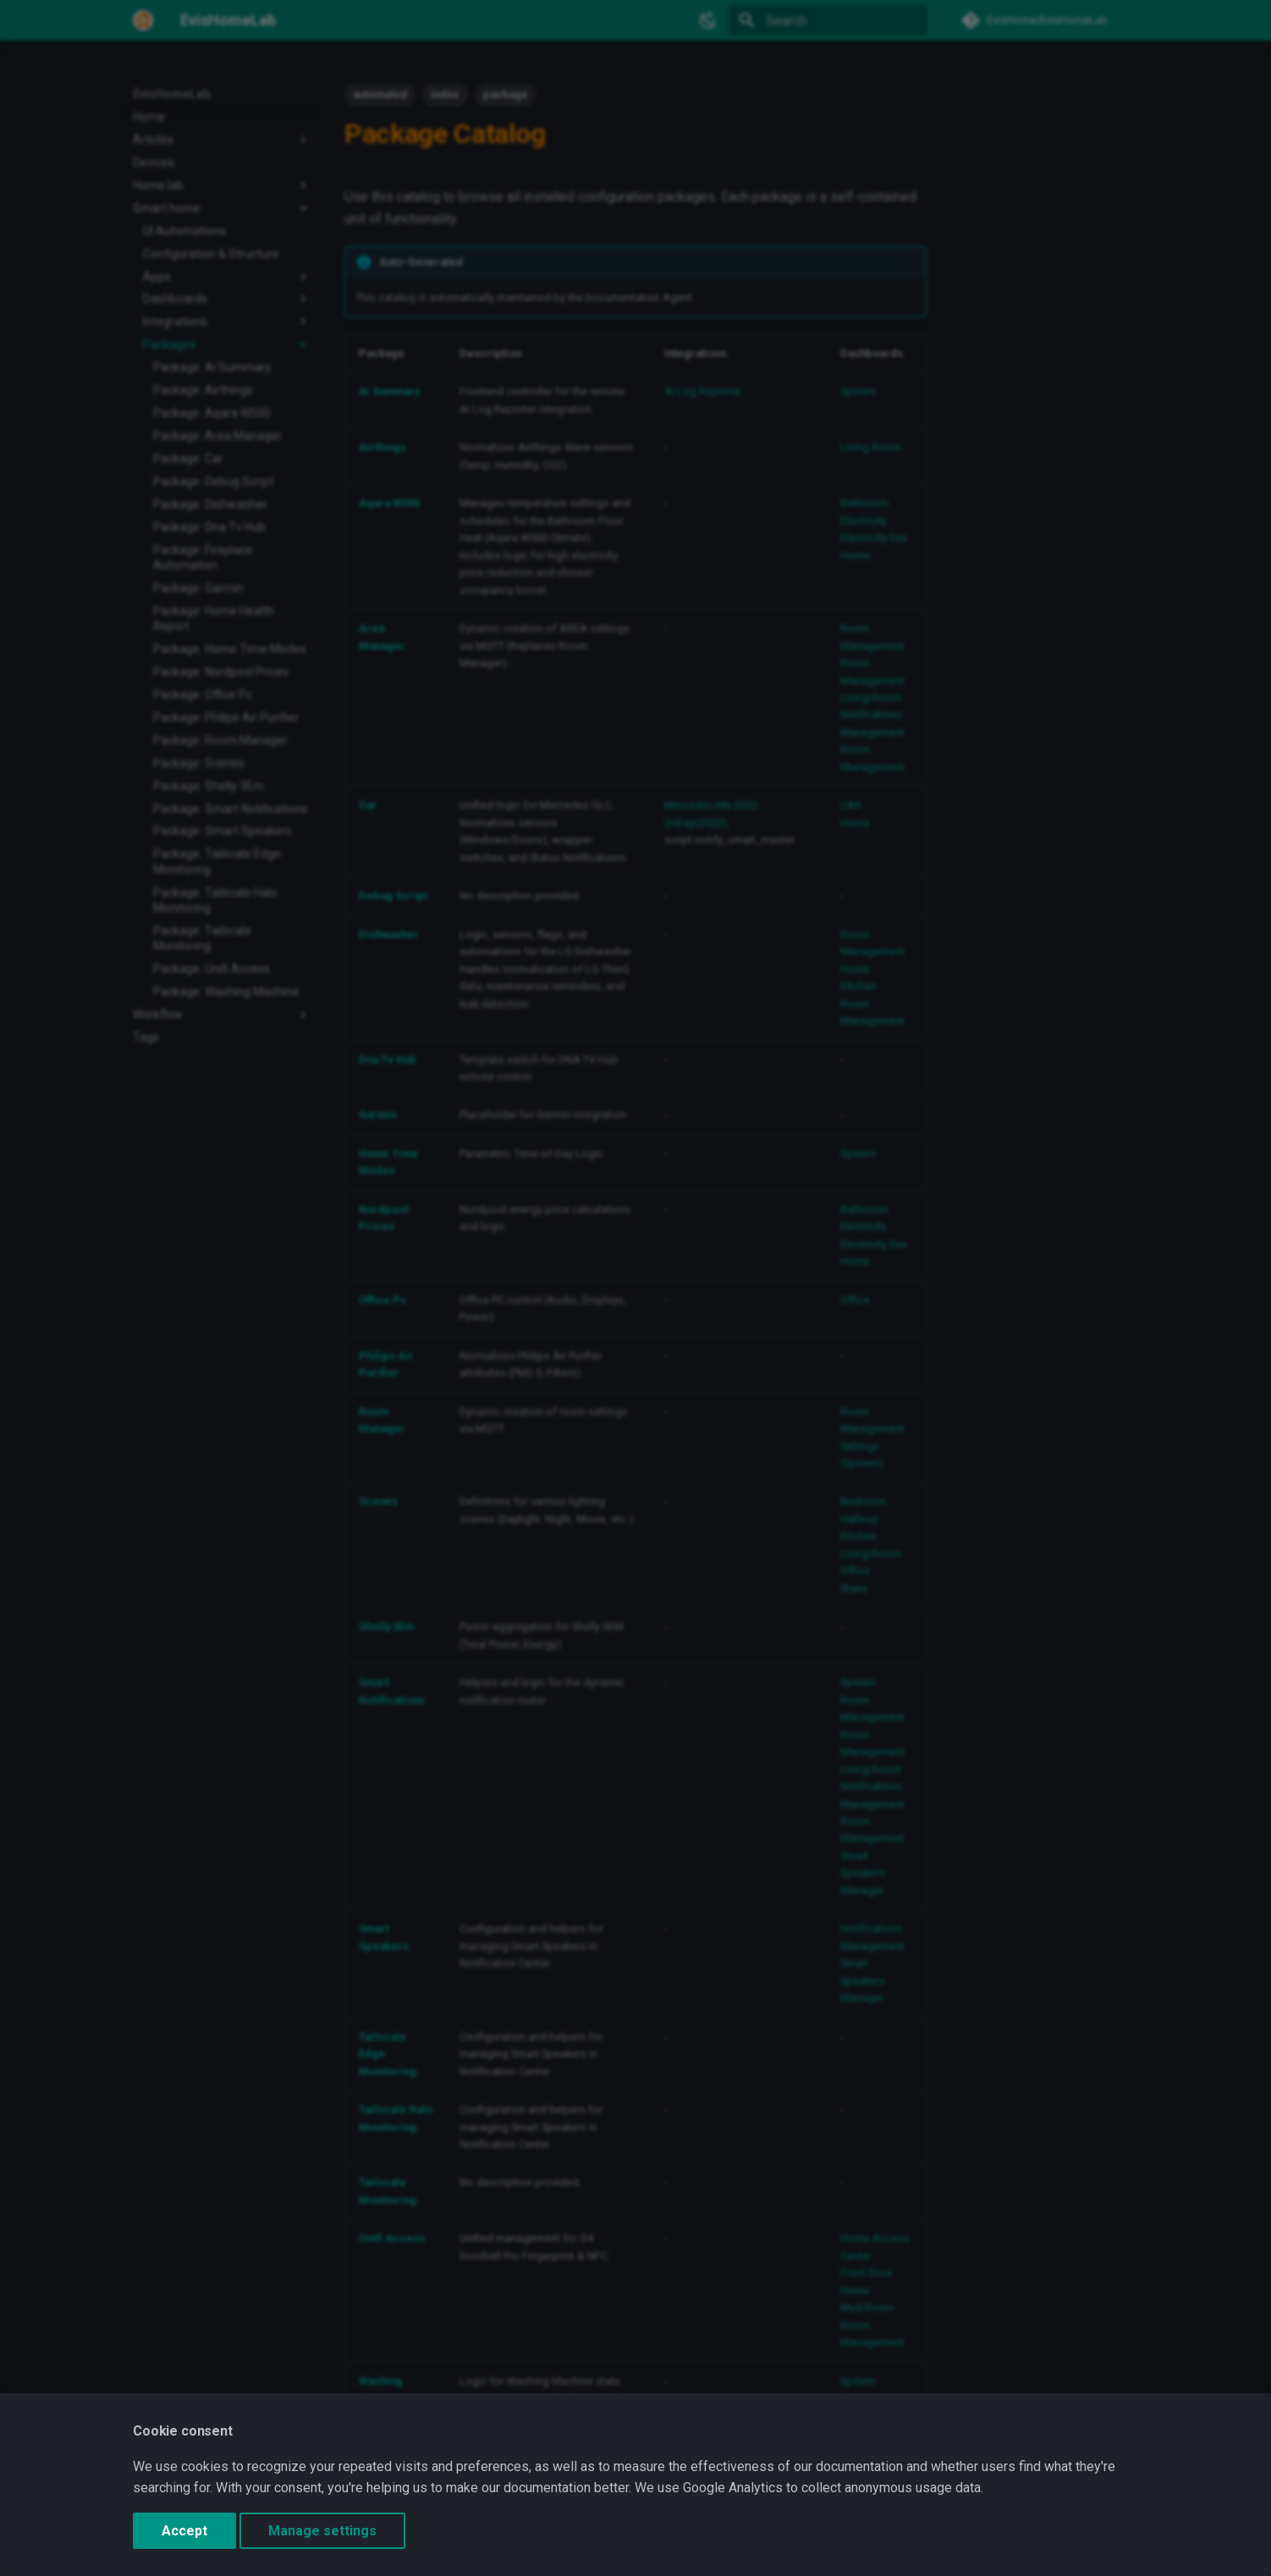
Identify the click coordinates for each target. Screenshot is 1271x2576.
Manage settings (322, 2531)
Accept (184, 2531)
